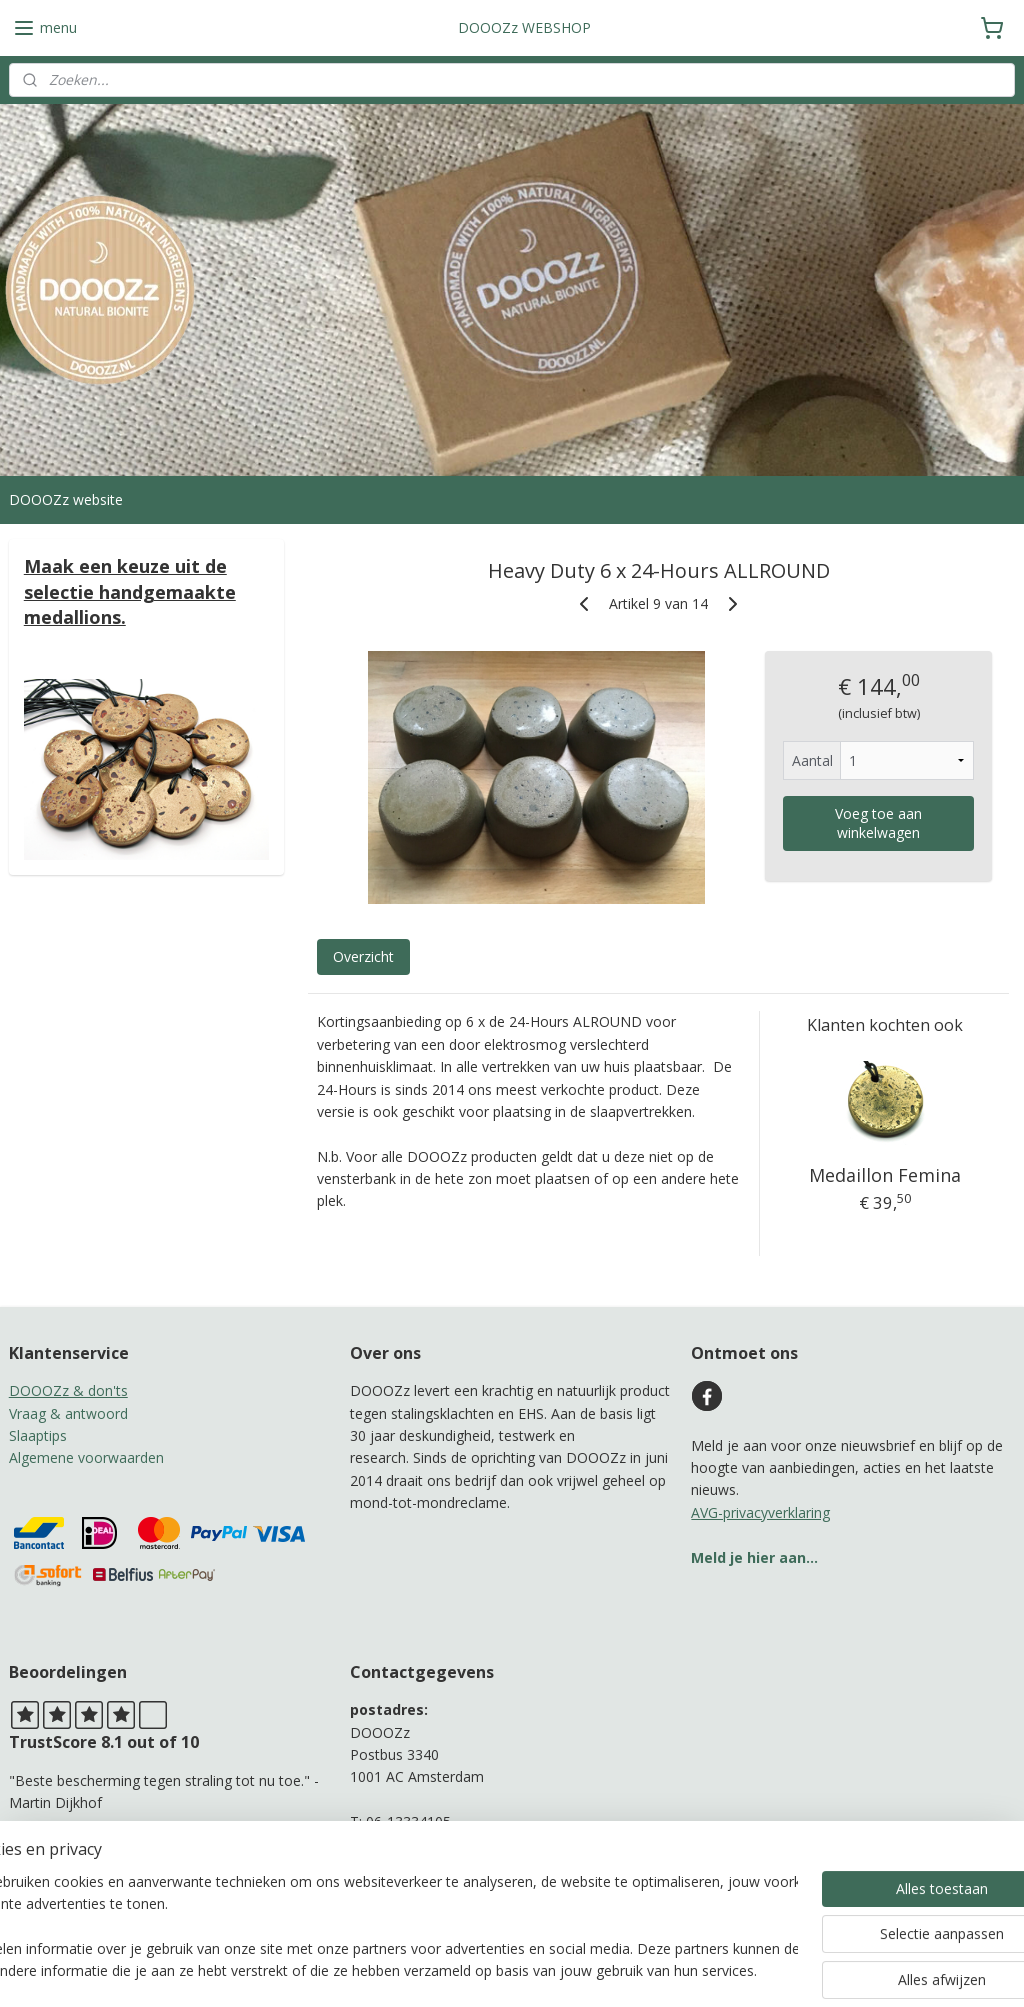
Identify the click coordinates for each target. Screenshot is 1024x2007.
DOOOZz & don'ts (68, 1390)
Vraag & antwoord (68, 1413)
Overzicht (362, 957)
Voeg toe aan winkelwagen (878, 824)
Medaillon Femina (884, 1176)
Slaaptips (38, 1435)
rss (493, 1970)
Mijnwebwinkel (744, 1970)
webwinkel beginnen (570, 1970)
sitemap (451, 1970)
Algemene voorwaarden (86, 1457)
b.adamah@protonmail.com (440, 1844)
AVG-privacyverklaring (760, 1512)
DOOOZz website (66, 499)
